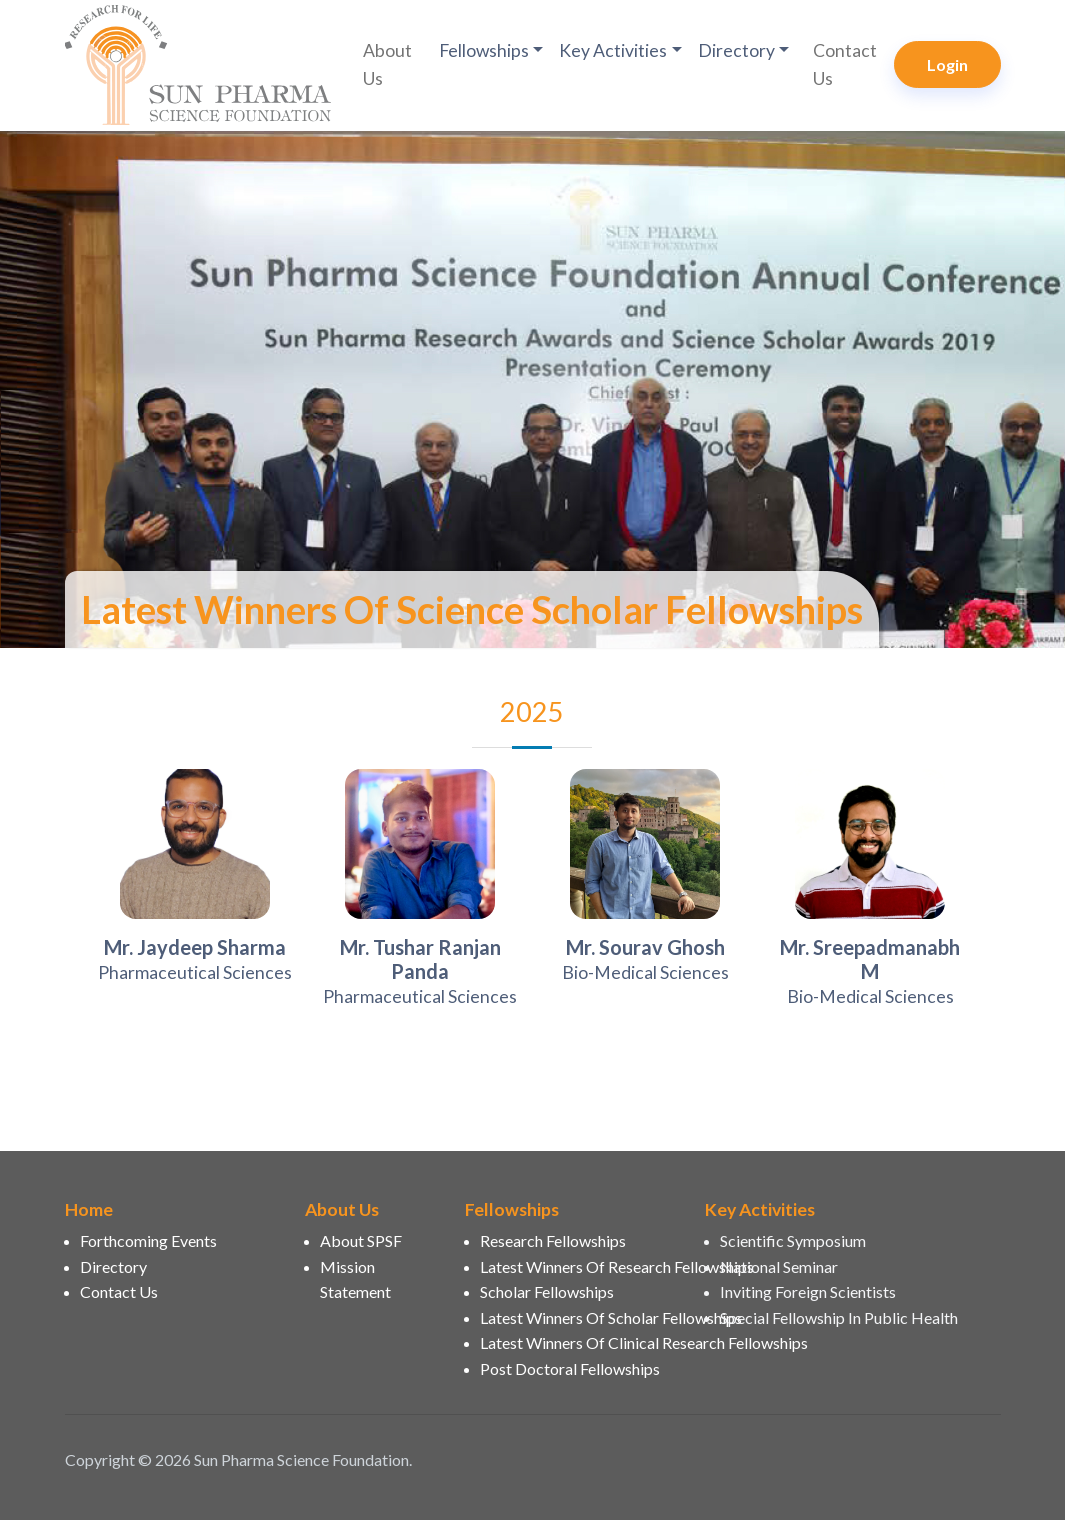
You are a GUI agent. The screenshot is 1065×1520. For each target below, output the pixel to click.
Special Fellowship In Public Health (839, 1317)
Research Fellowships (553, 1240)
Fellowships (484, 50)
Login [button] (947, 64)
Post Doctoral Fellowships (570, 1368)
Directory (736, 50)
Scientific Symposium (793, 1240)
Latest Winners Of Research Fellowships (580, 1266)
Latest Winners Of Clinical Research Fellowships (580, 1342)
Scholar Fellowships (547, 1291)
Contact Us (845, 64)
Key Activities (613, 50)
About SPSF (361, 1240)
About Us (387, 64)
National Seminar (779, 1266)
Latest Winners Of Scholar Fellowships (580, 1317)
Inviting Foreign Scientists (808, 1291)
